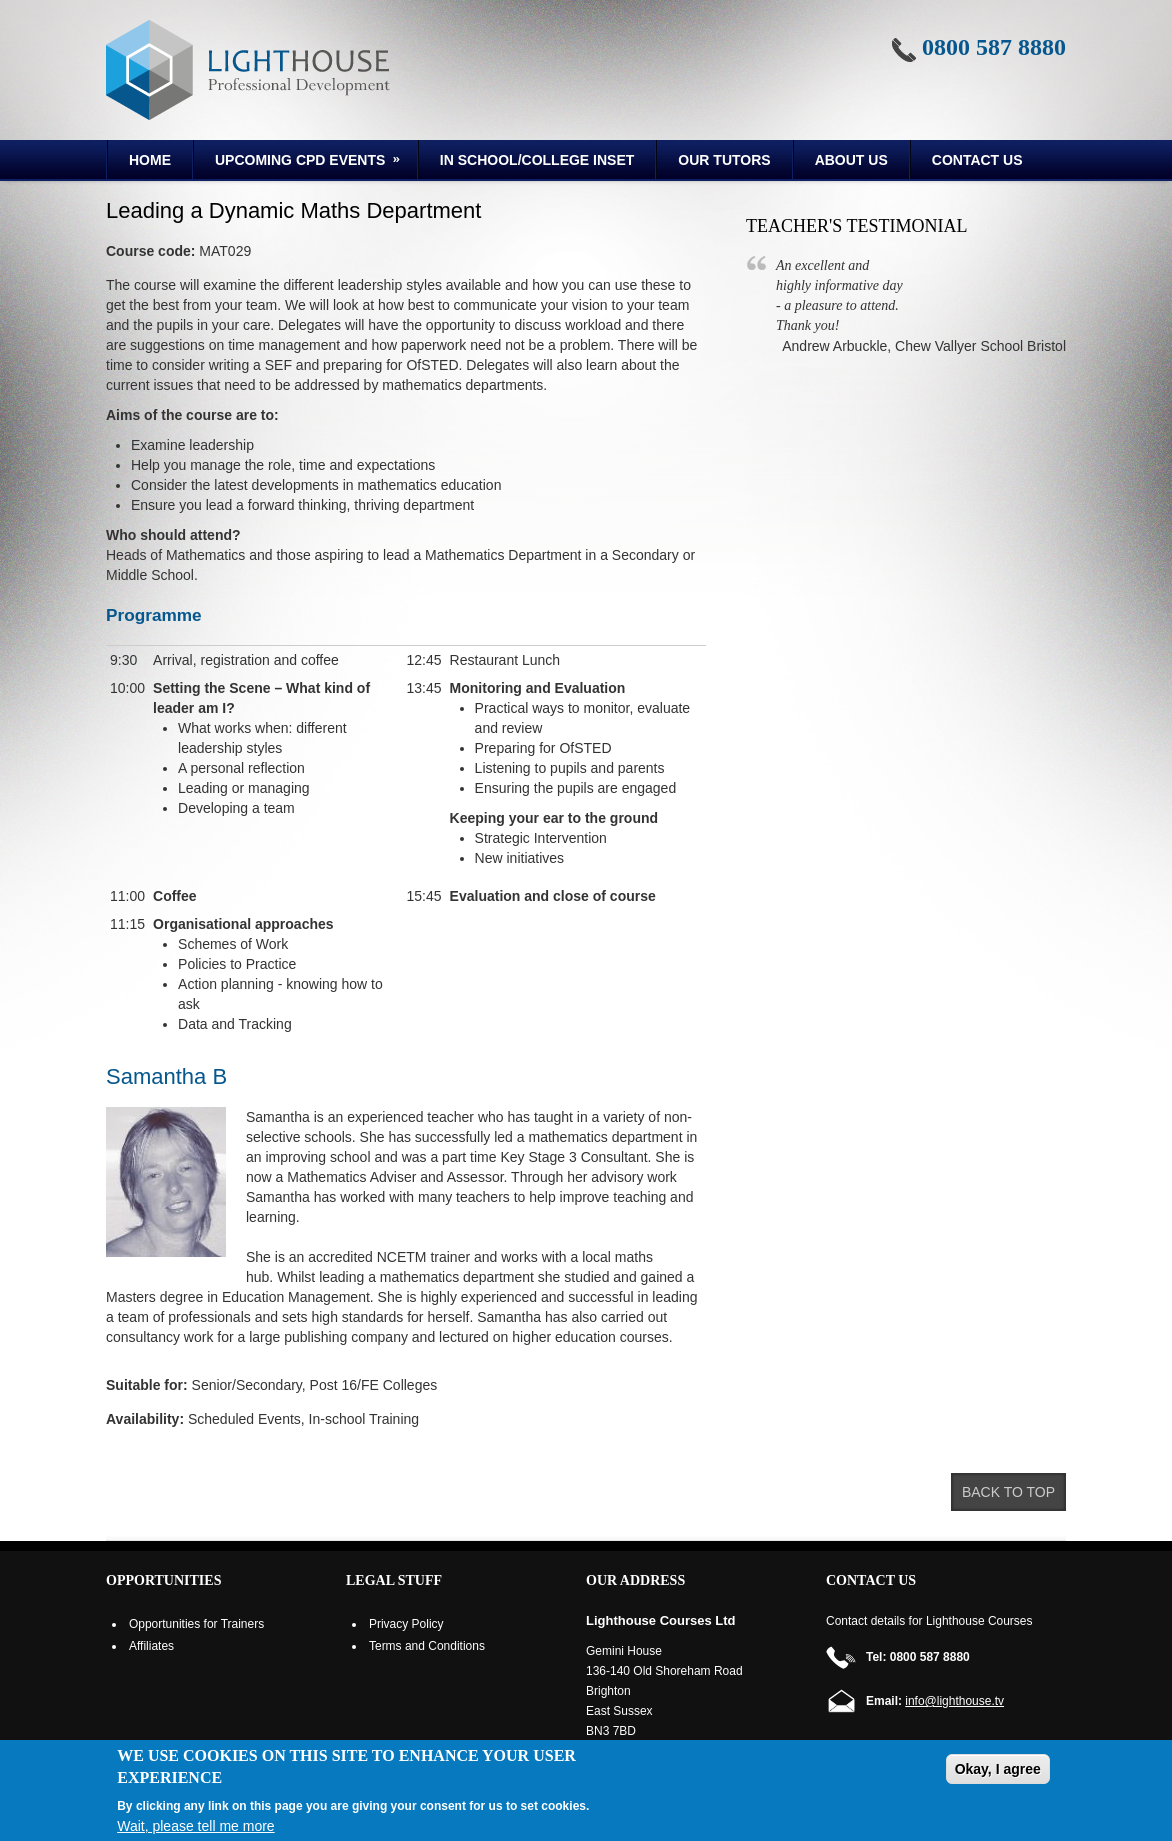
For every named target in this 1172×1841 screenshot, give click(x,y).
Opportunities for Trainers (196, 1624)
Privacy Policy (406, 1624)
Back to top (1008, 1492)
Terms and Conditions (427, 1646)
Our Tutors (724, 160)
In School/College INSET (537, 160)
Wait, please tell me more (195, 1826)
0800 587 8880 (994, 47)
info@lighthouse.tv (954, 1701)
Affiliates (151, 1646)
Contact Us (977, 160)
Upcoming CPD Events (298, 163)
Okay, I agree (998, 1769)
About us (851, 160)
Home (150, 160)
